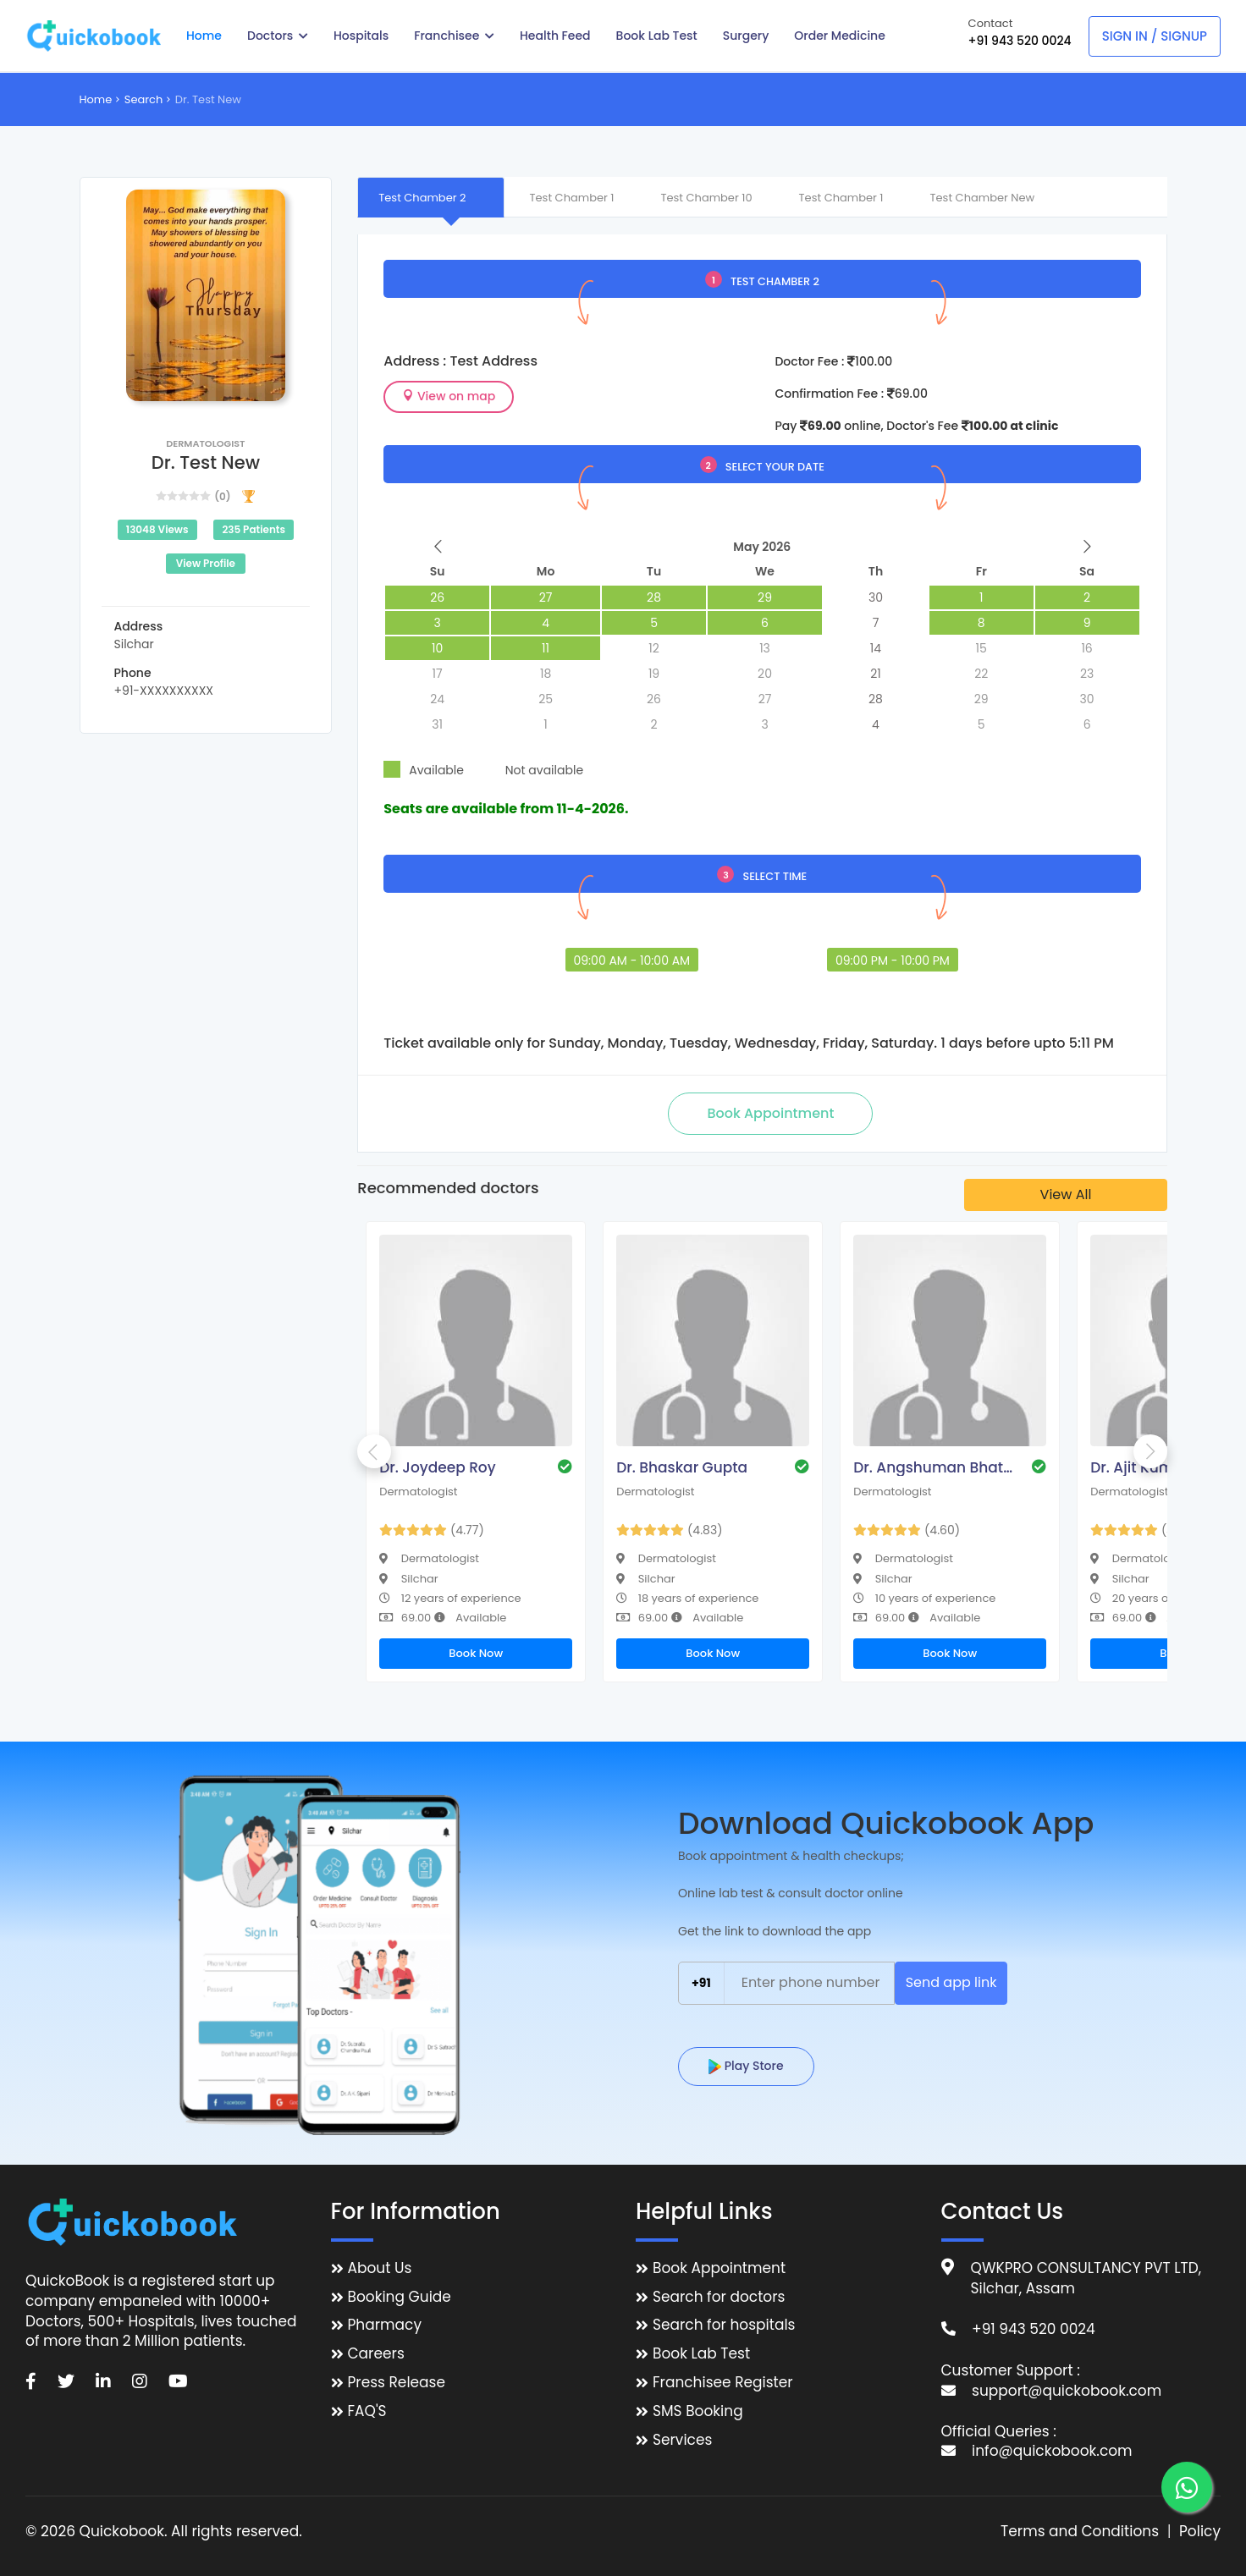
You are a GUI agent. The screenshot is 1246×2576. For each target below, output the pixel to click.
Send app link (951, 1982)
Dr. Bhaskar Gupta (681, 1467)
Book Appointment (719, 2268)
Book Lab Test (656, 35)
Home (204, 35)
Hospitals (361, 35)
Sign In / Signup (1154, 36)
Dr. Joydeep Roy (437, 1467)
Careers (376, 2354)
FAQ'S (367, 2411)
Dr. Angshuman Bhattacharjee (933, 1467)
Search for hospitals (724, 2325)
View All (1066, 1194)
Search (143, 99)
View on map (448, 396)
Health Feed (555, 35)
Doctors (277, 35)
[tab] (430, 197)
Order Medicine (839, 35)
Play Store (746, 2065)
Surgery (746, 35)
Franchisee (454, 35)
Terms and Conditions (1080, 2531)
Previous (374, 1451)
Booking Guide (399, 2297)
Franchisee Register (723, 2382)
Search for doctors (719, 2297)
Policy (1200, 2531)
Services (682, 2440)
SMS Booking (698, 2411)
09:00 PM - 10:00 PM (892, 960)
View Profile (205, 563)
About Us (380, 2268)
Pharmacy (385, 2325)
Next (1150, 1451)
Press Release (397, 2382)
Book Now (476, 1653)
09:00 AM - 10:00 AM (632, 960)
